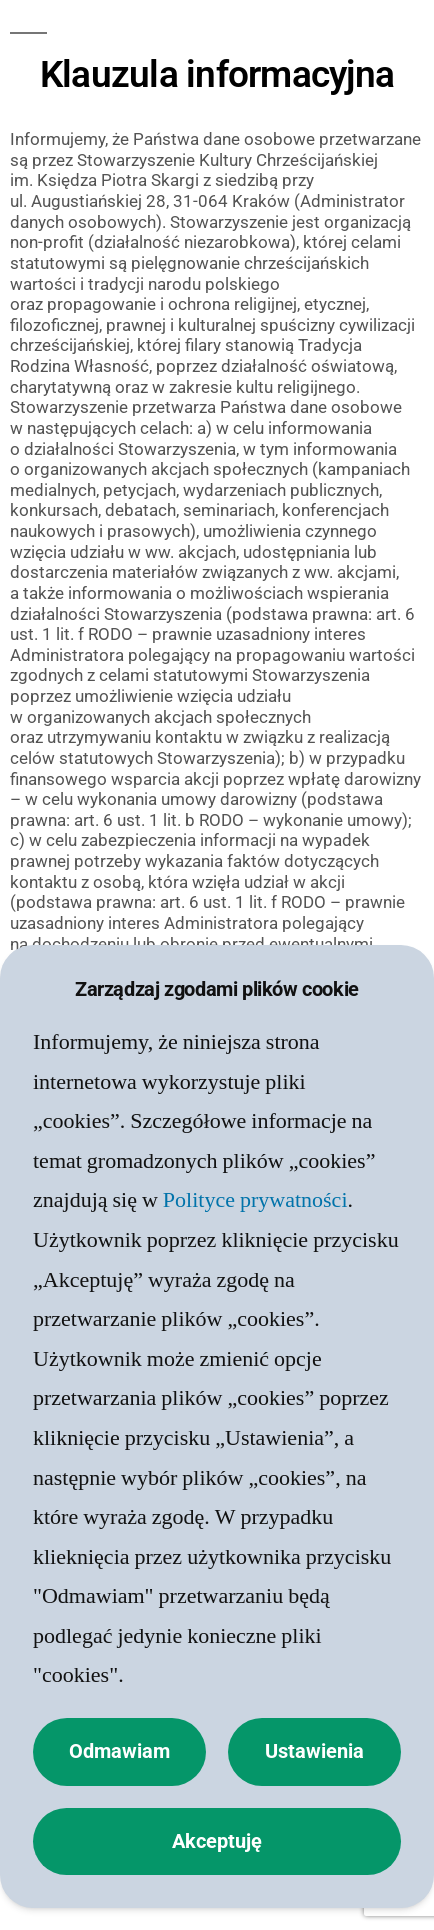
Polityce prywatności (255, 1200)
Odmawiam (119, 1751)
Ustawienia (314, 1751)
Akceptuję (217, 1841)
